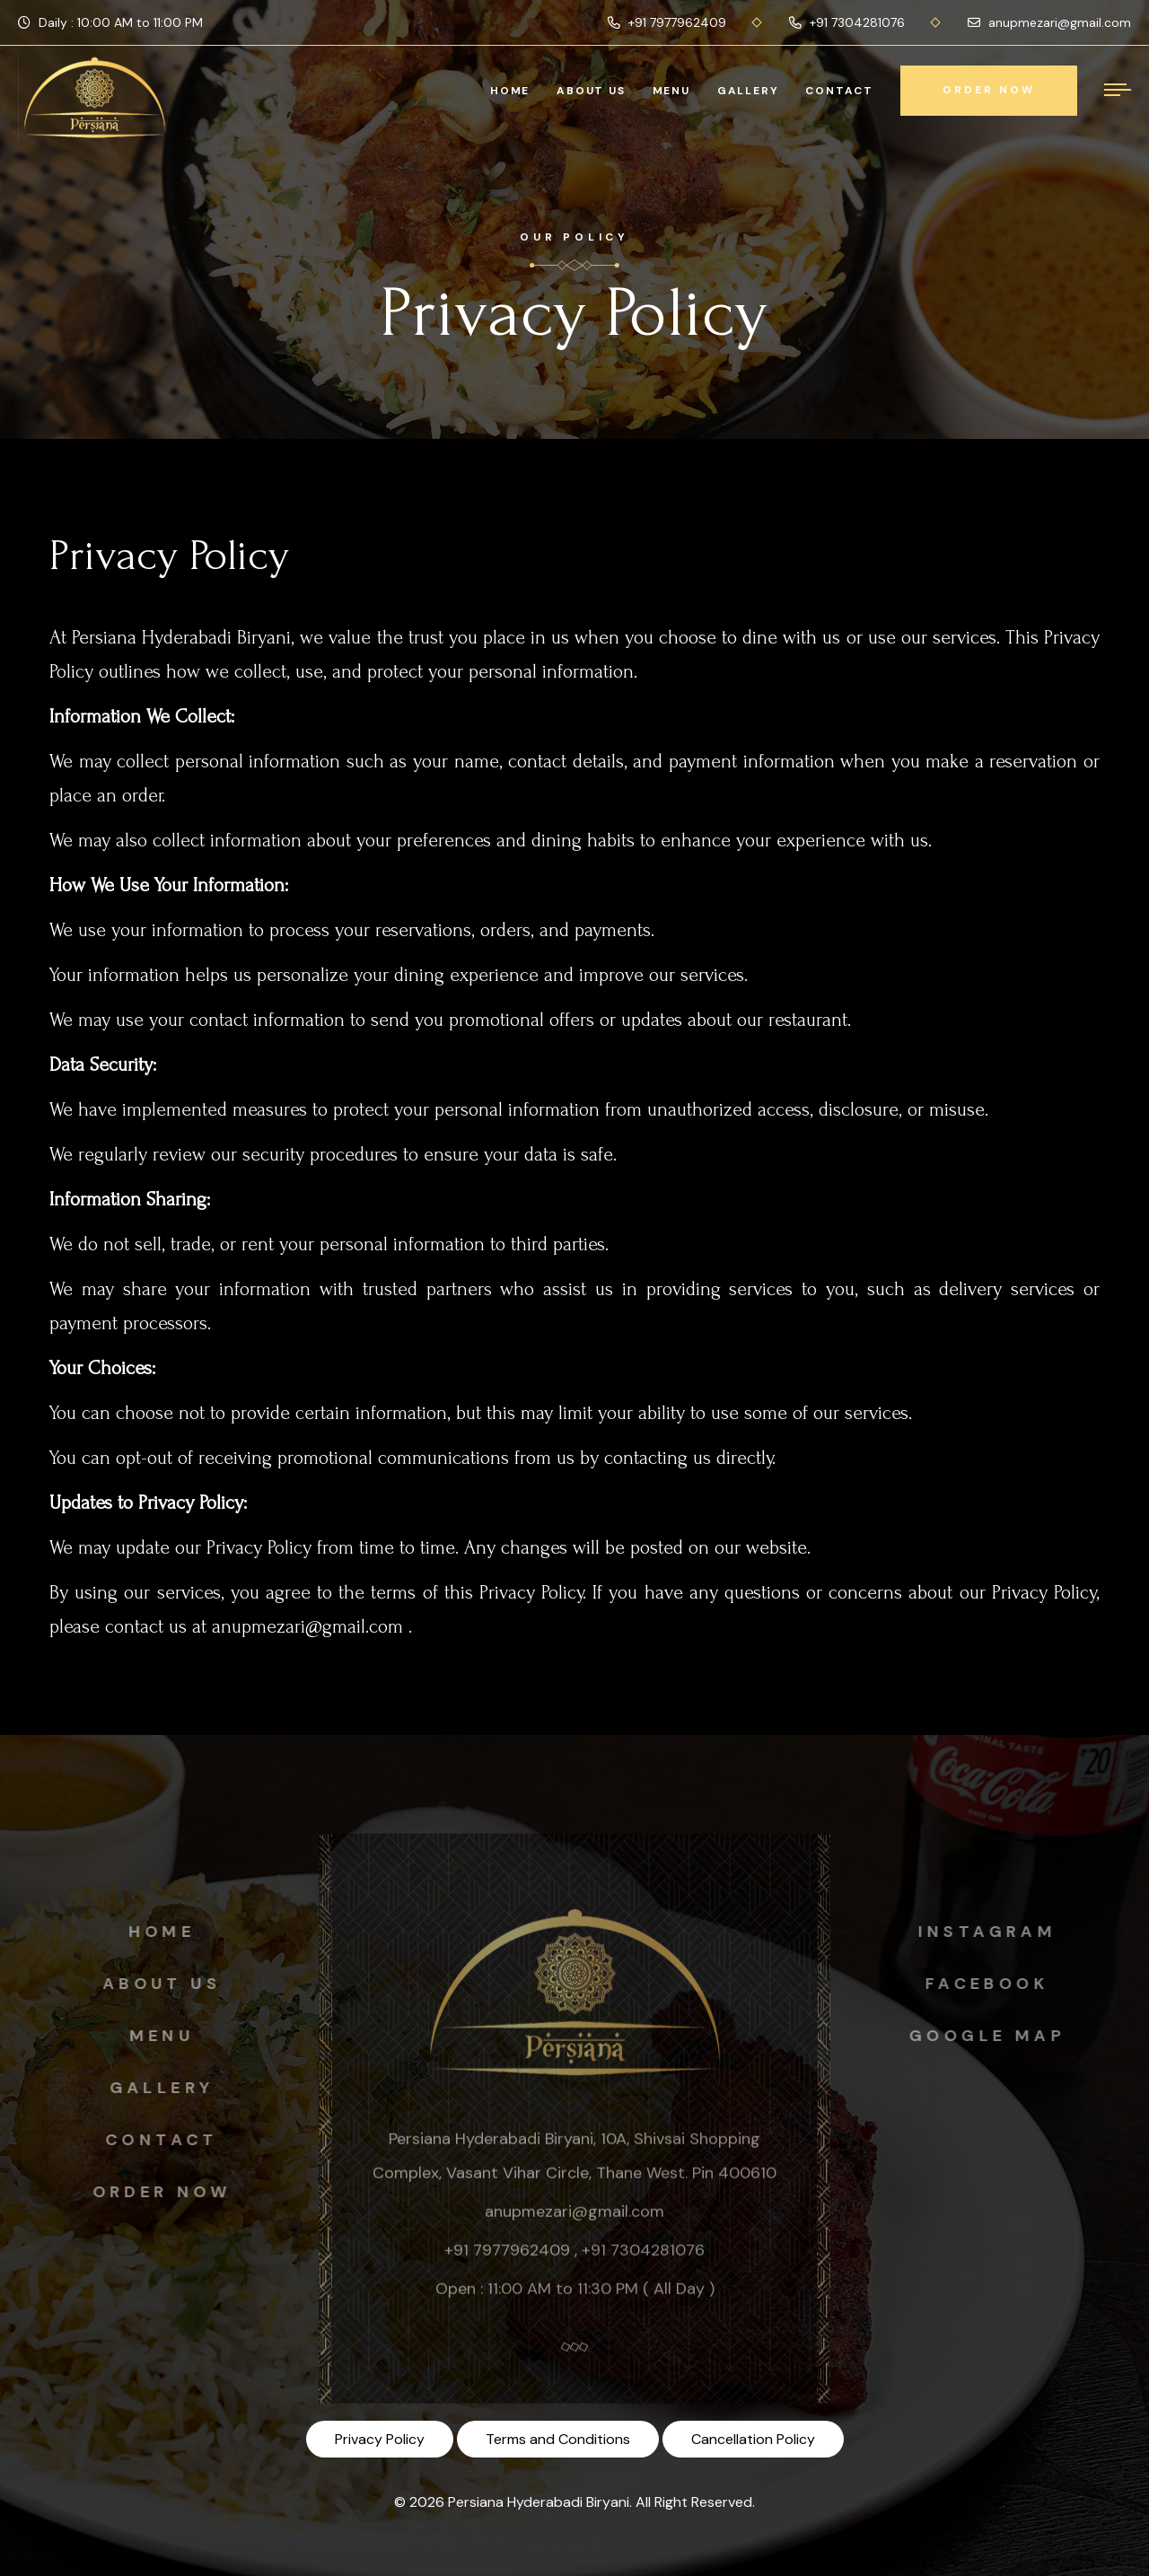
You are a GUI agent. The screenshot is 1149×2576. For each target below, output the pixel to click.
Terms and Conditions (558, 2439)
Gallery (748, 90)
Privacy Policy (380, 2439)
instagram (993, 1931)
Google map (993, 2035)
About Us (591, 90)
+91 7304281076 (847, 22)
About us (156, 1983)
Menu (671, 90)
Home (510, 90)
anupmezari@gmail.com (1049, 22)
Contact (839, 90)
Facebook (993, 1983)
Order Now (156, 2192)
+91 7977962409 (667, 22)
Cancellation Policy (753, 2439)
